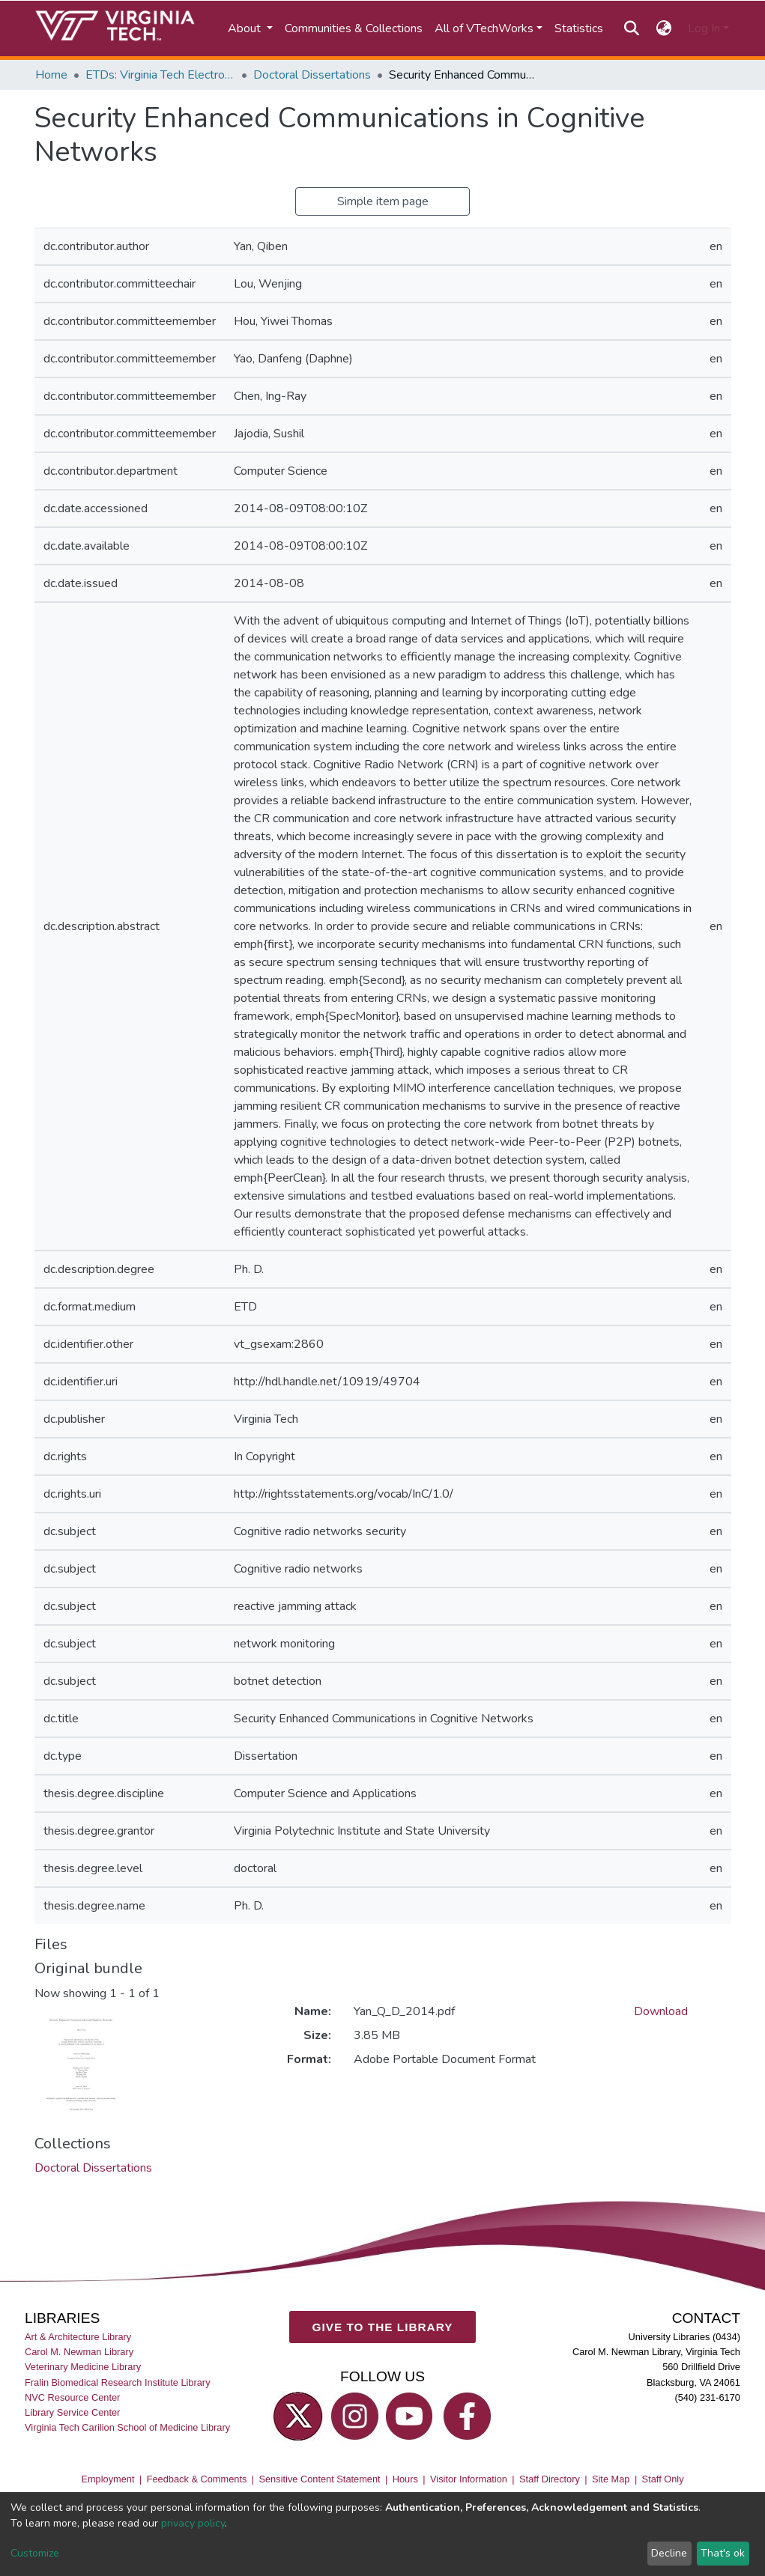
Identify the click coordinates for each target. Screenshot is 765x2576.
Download (661, 2011)
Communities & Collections (354, 28)
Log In (704, 28)
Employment (107, 2479)
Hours (405, 2479)
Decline (669, 2553)
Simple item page (383, 201)
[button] (663, 28)
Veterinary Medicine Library (83, 2366)
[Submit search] (632, 28)
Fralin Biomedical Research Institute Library (118, 2381)
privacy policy (193, 2523)
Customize (34, 2553)
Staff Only (663, 2479)
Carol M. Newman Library (79, 2351)
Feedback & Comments (197, 2479)
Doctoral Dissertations (312, 75)
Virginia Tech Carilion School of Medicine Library (127, 2426)
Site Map (611, 2479)
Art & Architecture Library (78, 2336)
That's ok (723, 2553)
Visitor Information (468, 2479)
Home (51, 75)
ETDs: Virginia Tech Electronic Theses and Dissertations (160, 75)
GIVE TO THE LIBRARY (382, 2326)
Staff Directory (549, 2479)
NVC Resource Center (72, 2396)
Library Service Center (72, 2411)
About (246, 28)
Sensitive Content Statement (319, 2479)
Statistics (578, 28)
